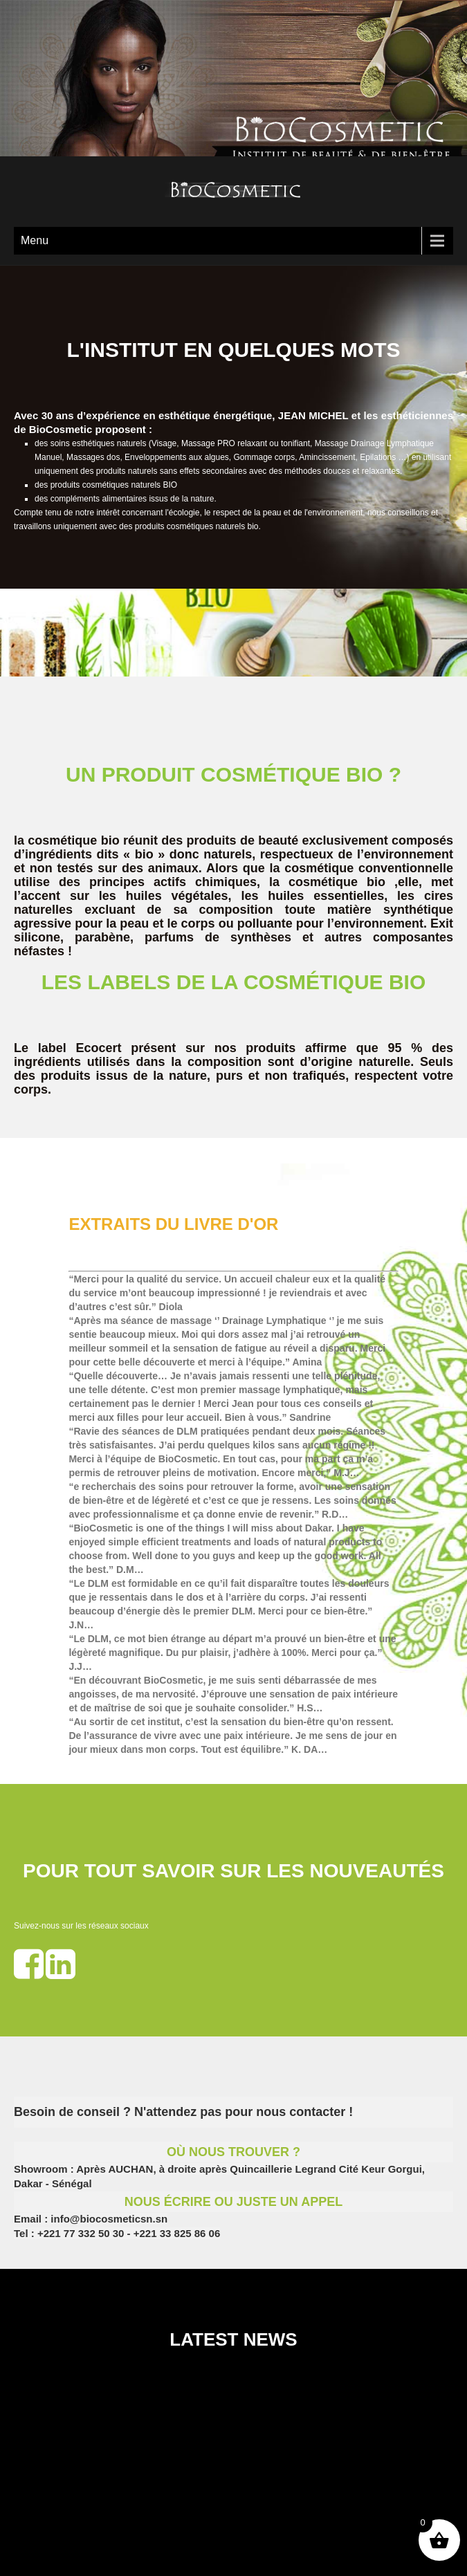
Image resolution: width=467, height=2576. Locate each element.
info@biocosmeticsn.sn (107, 2219)
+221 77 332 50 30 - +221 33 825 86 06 (128, 2233)
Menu (34, 240)
